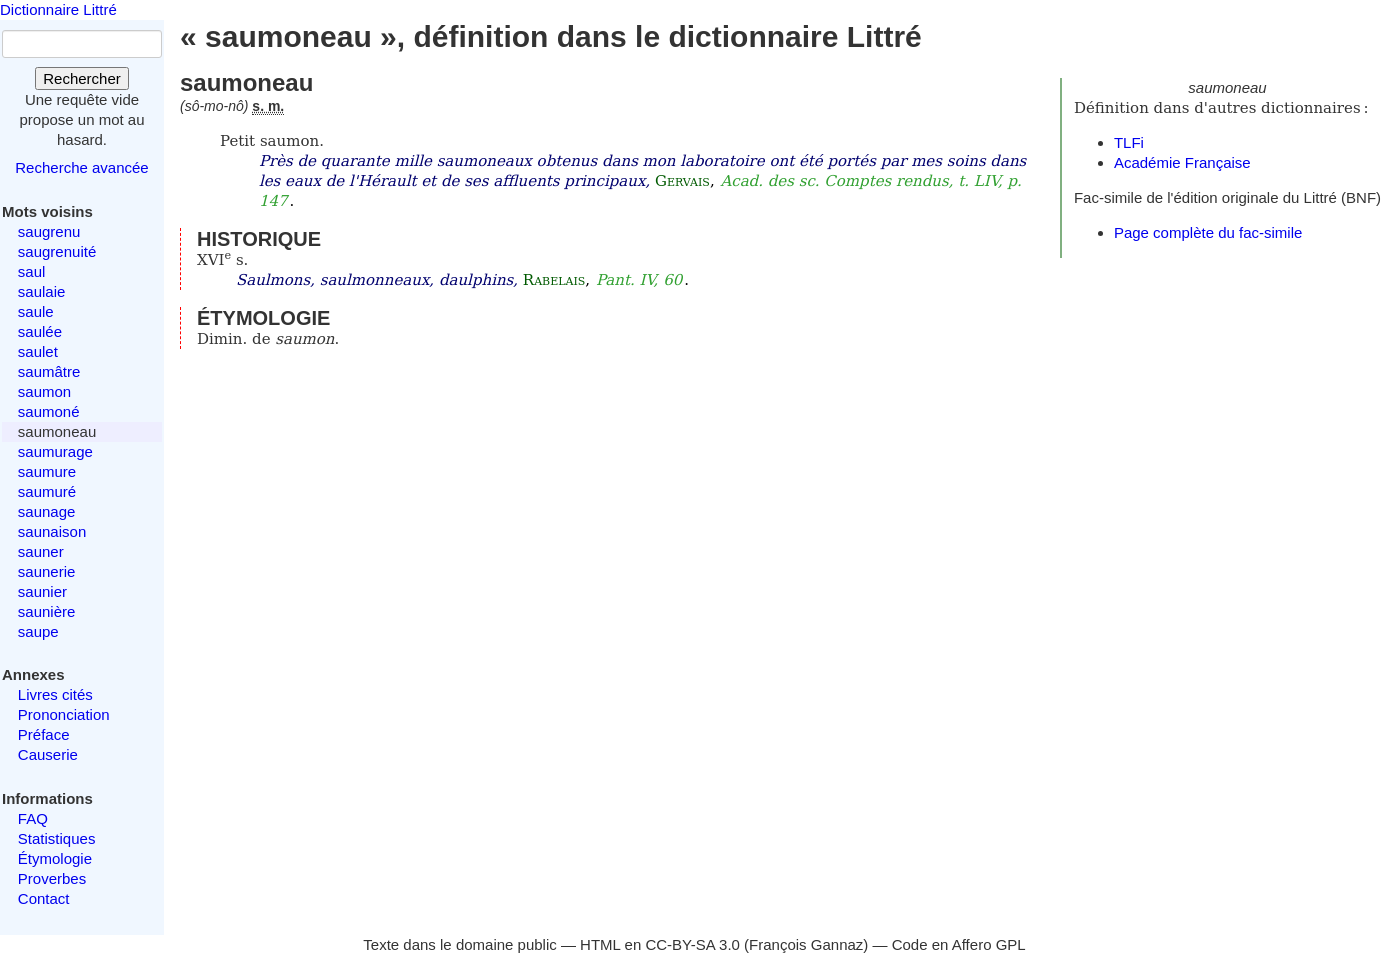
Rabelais (554, 280)
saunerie (47, 571)
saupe (38, 631)
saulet (38, 351)
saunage (47, 511)
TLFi (1129, 142)
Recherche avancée (81, 167)
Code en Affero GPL (959, 944)
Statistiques (57, 838)
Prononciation (64, 714)
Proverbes (52, 878)
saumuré (47, 491)
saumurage (55, 451)
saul (32, 271)
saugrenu (49, 231)
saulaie (42, 291)
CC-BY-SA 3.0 (692, 944)
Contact (44, 898)
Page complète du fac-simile (1208, 232)
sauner (41, 551)
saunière (47, 611)
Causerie (48, 754)
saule (36, 311)
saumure (47, 471)
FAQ (33, 818)
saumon (44, 391)
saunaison (52, 531)
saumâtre (49, 371)
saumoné (49, 411)
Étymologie (55, 858)
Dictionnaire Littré (58, 9)
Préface (44, 734)
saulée (40, 331)
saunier (42, 591)
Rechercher (82, 78)
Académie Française (1182, 162)
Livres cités (55, 694)
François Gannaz (806, 944)
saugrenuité (57, 251)
